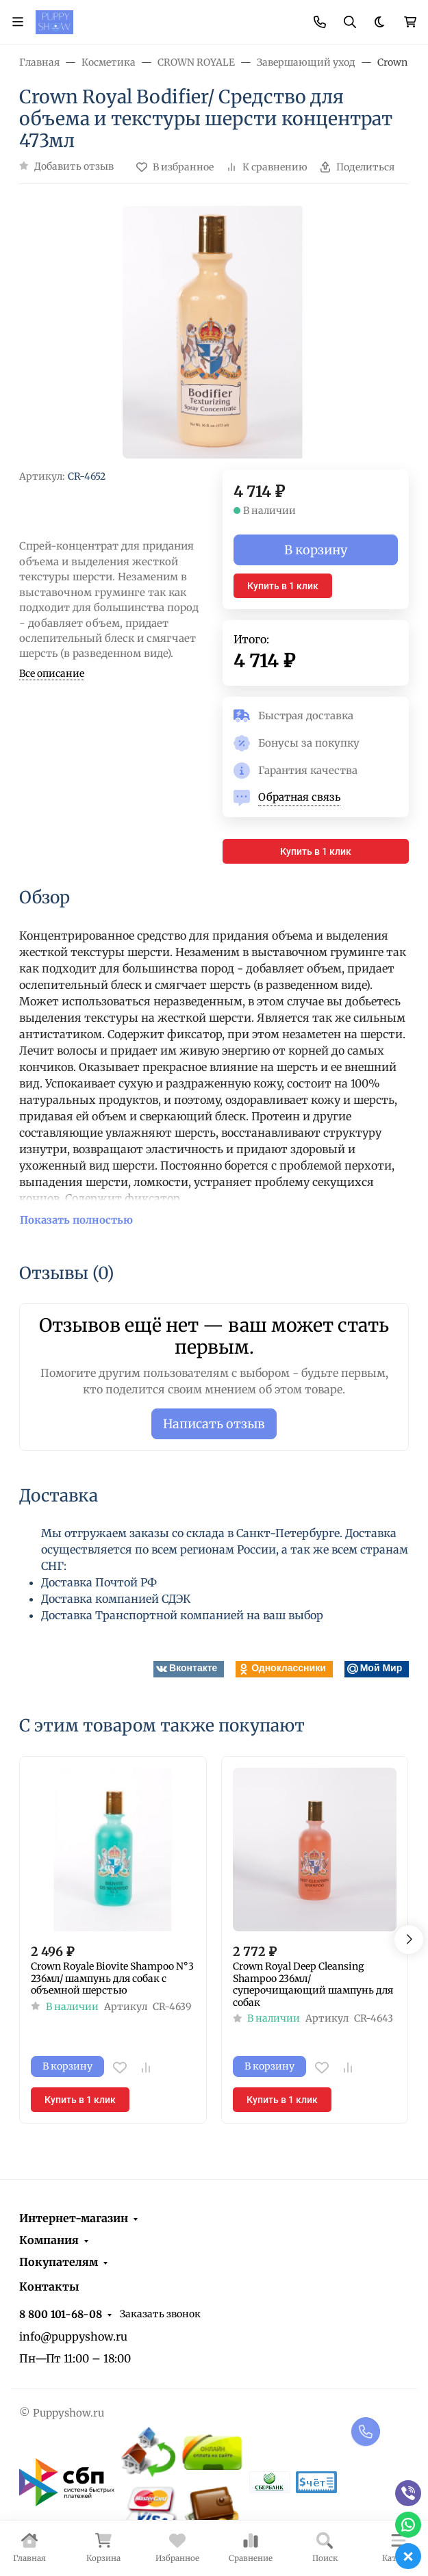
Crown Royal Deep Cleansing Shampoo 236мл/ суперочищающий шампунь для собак (313, 1985)
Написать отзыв (214, 1424)
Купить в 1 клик (282, 585)
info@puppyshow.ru (73, 2336)
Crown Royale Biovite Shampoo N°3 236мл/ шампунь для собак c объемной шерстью (112, 1978)
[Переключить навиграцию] (17, 22)
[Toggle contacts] (319, 22)
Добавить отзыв (74, 166)
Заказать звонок (160, 2314)
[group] (214, 332)
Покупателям (58, 2261)
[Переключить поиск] (350, 22)
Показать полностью (76, 1219)
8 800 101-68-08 (60, 2314)
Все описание (51, 673)
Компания (49, 2239)
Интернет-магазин (73, 2218)
